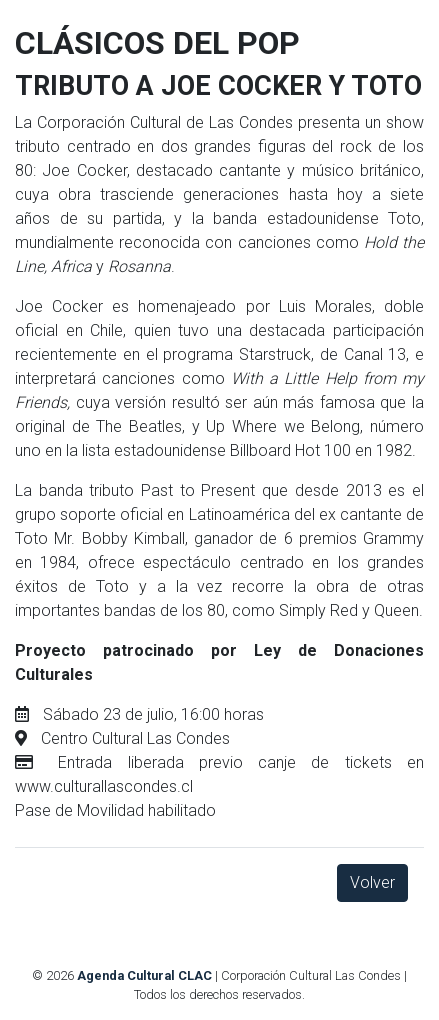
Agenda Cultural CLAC (144, 975)
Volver (372, 882)
